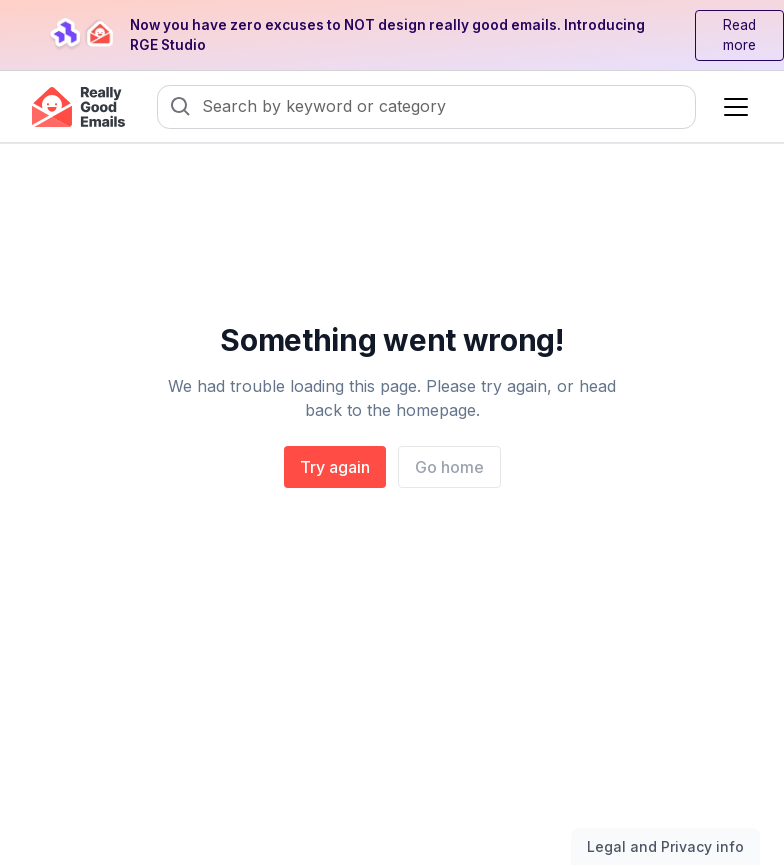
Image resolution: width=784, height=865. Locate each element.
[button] (732, 107)
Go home (449, 467)
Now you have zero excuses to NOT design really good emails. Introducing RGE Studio (387, 35)
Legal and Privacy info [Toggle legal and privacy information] (665, 846)
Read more (739, 35)
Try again (335, 467)
